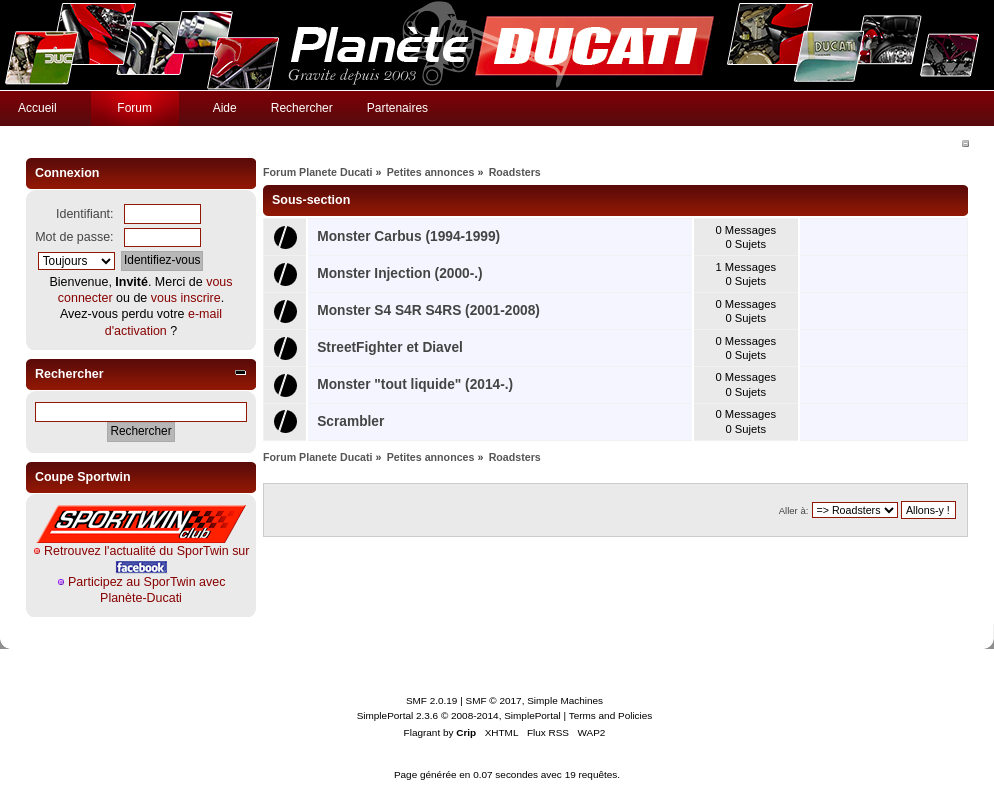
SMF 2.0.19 (432, 700)
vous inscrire (186, 298)
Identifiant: (85, 214)
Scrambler (350, 421)
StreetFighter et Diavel (390, 347)
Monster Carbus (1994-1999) (408, 236)
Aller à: (794, 510)
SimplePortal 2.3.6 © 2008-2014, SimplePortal (459, 715)
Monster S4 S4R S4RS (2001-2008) (428, 310)
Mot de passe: (74, 237)
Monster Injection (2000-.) (399, 273)
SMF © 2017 (494, 700)
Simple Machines (565, 700)
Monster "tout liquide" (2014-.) (415, 384)
